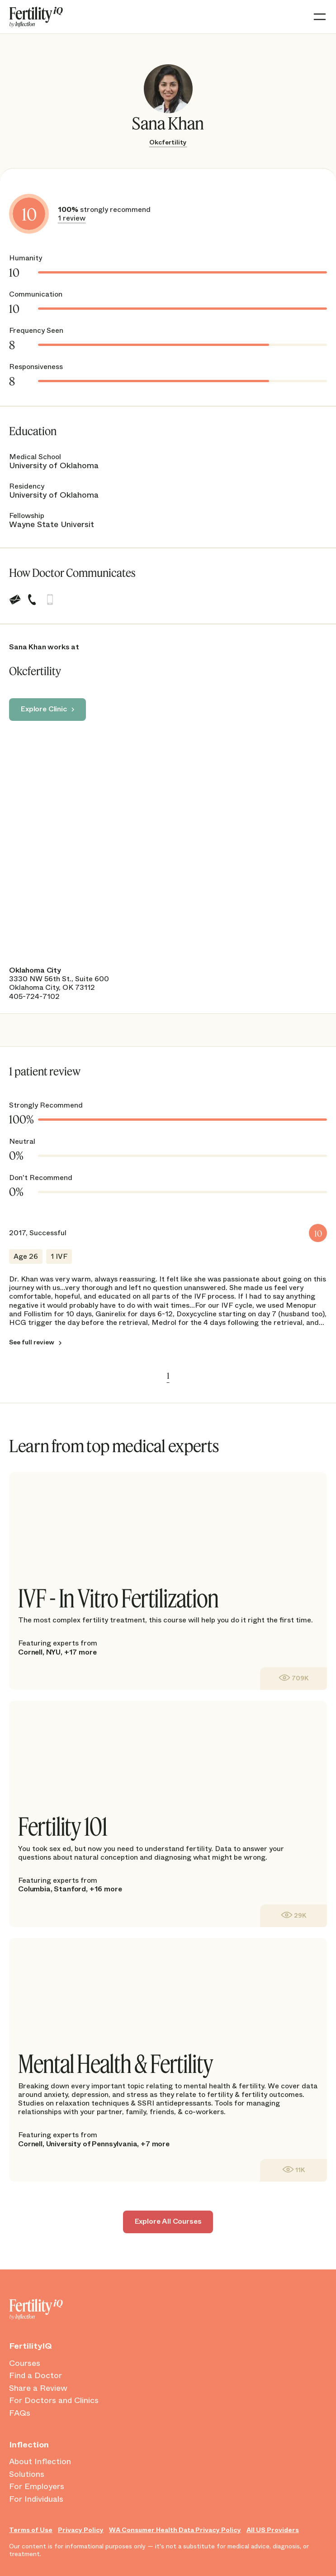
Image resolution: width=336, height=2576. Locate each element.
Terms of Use (30, 2530)
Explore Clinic (44, 709)
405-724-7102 (34, 996)
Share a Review (38, 2389)
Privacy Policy (81, 2530)
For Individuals (36, 2499)
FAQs (19, 2413)
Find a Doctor (35, 2376)
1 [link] (168, 1376)
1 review (71, 218)
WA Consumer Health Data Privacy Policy (175, 2530)
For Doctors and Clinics (54, 2401)
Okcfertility (168, 142)
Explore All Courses (168, 2221)
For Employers (36, 2487)
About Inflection (40, 2462)
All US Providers (272, 2530)
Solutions (26, 2475)
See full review (31, 1342)
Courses (24, 2364)
